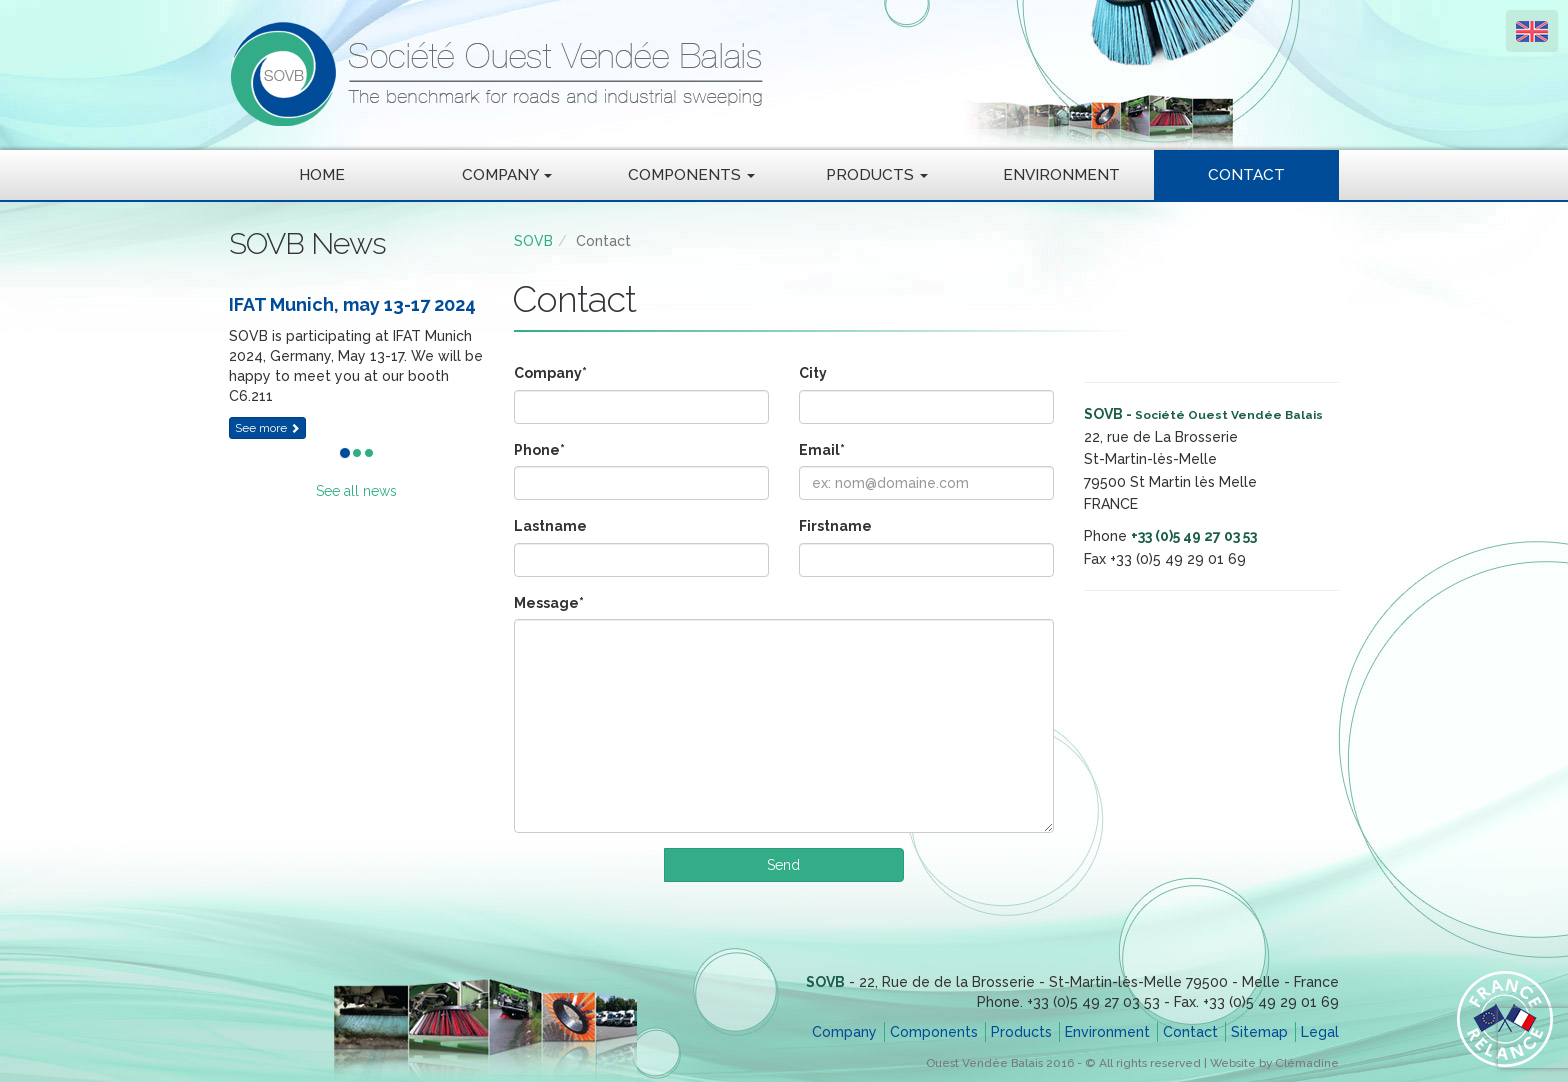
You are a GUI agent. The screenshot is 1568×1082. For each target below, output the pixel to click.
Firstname (835, 526)
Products (1021, 1032)
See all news (356, 491)
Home (322, 175)
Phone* (539, 450)
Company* (550, 373)
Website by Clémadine (1274, 1063)
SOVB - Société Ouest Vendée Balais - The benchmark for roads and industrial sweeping (679, 74)
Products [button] (877, 175)
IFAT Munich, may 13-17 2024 (352, 304)
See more (267, 428)
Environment (1061, 175)
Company (844, 1032)
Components (934, 1032)
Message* (549, 603)
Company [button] (507, 175)
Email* (822, 450)
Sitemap (1259, 1032)
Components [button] (691, 175)
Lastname (550, 526)
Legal (1320, 1032)
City (813, 373)
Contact (1246, 175)
